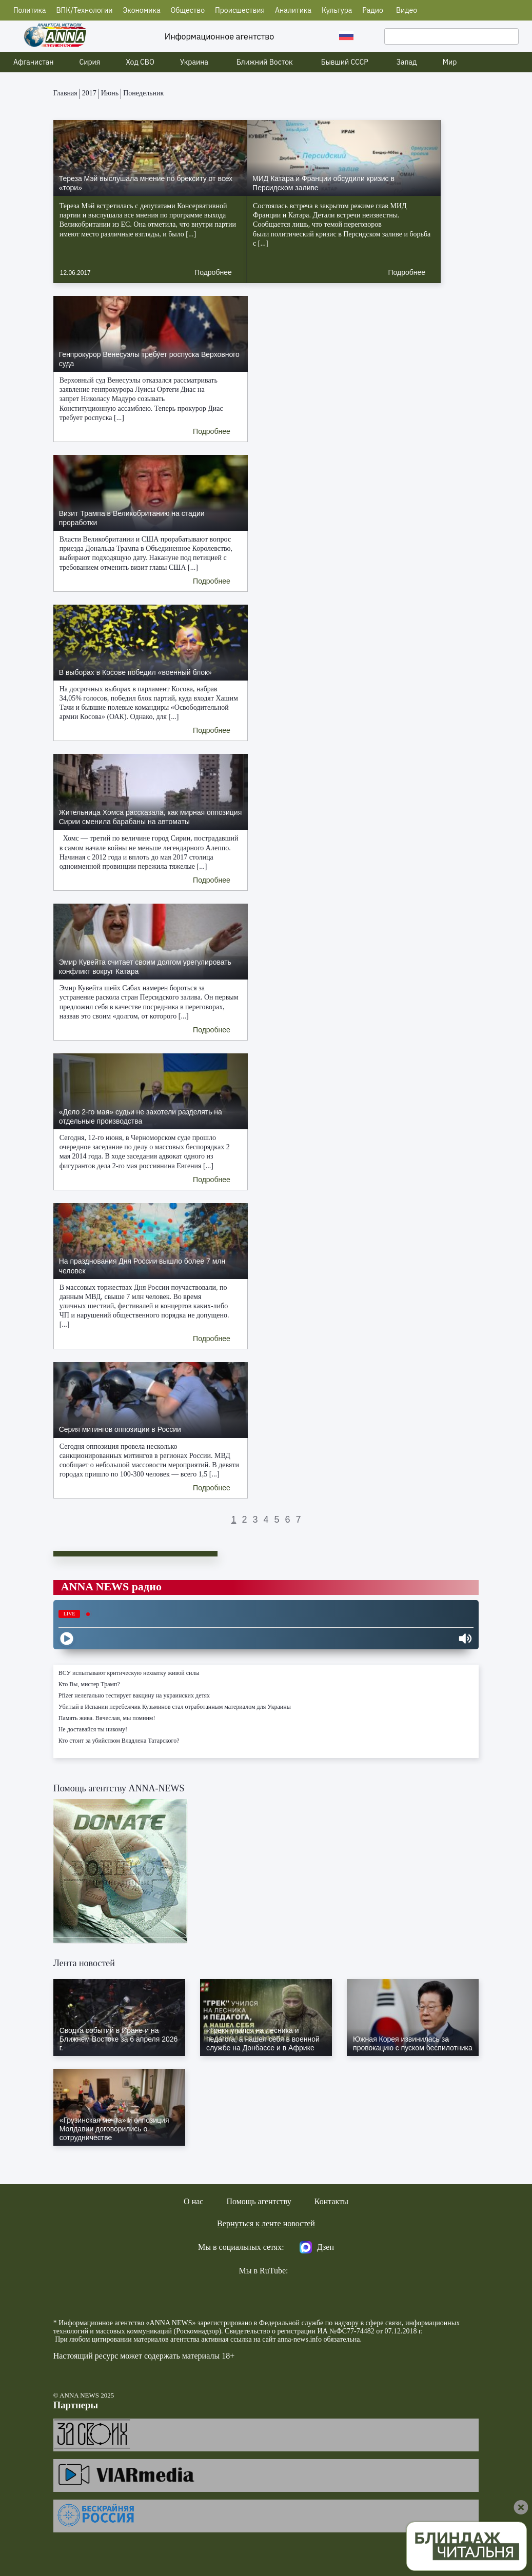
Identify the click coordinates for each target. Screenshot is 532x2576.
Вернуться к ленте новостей (266, 2223)
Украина (194, 62)
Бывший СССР (344, 62)
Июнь (110, 93)
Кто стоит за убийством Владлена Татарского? (119, 1741)
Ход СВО (140, 62)
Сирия (89, 62)
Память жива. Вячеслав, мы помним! (106, 1718)
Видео (406, 10)
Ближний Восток (265, 62)
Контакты (331, 2201)
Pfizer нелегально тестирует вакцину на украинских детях (134, 1695)
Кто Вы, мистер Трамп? (89, 1684)
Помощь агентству (258, 2201)
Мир (450, 62)
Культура (337, 10)
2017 (89, 93)
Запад (407, 62)
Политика (29, 10)
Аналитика (293, 10)
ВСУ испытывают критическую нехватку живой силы (129, 1673)
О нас (193, 2201)
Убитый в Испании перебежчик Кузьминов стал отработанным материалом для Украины (174, 1707)
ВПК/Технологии (84, 10)
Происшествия (240, 10)
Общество (188, 10)
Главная (65, 93)
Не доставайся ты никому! (92, 1729)
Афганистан (33, 62)
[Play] (66, 1638)
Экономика (141, 10)
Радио (372, 10)
